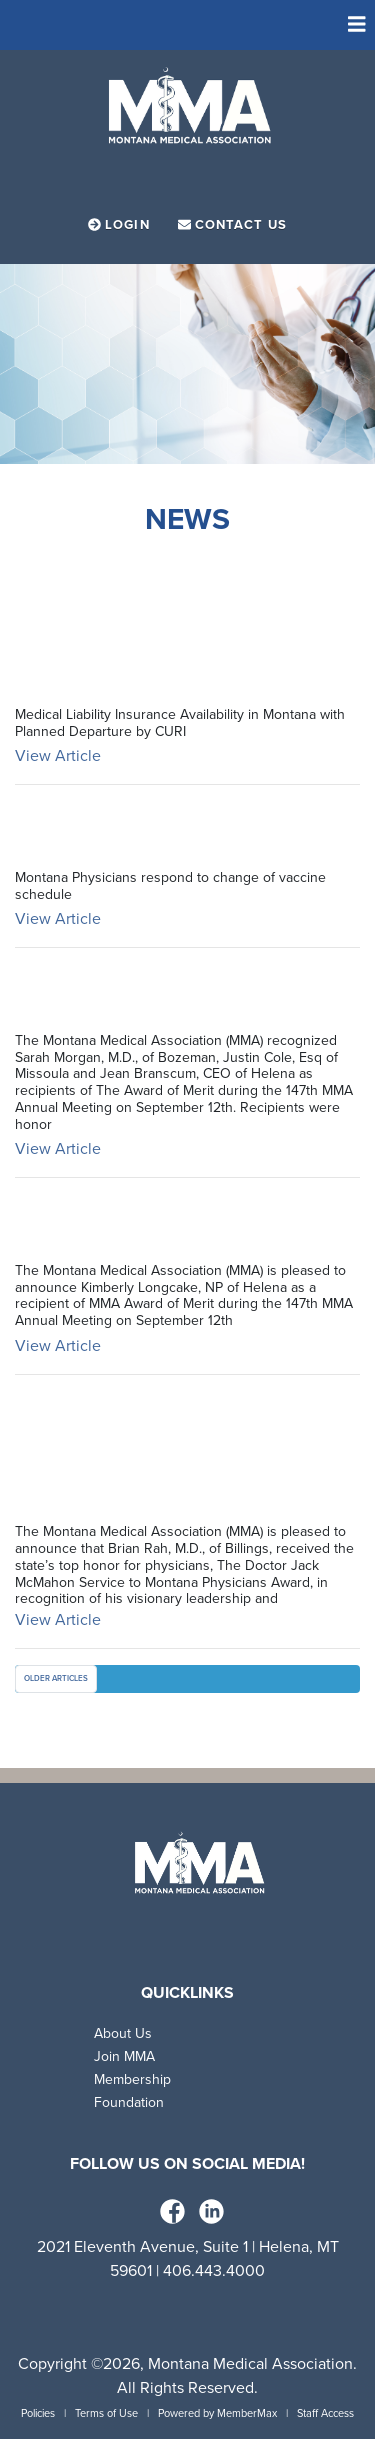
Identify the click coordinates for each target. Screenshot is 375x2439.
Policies (38, 2413)
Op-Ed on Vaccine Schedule (140, 832)
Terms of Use (106, 2413)
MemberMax (247, 2413)
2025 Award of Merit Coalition (163, 995)
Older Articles (56, 1678)
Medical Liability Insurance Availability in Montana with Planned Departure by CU (180, 621)
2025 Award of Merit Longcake (163, 1225)
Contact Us (232, 225)
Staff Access (325, 2413)
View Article (58, 756)
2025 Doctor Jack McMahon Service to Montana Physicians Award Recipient (166, 1455)
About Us (123, 2033)
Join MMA (124, 2056)
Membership (132, 2079)
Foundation (129, 2102)
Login (121, 225)
